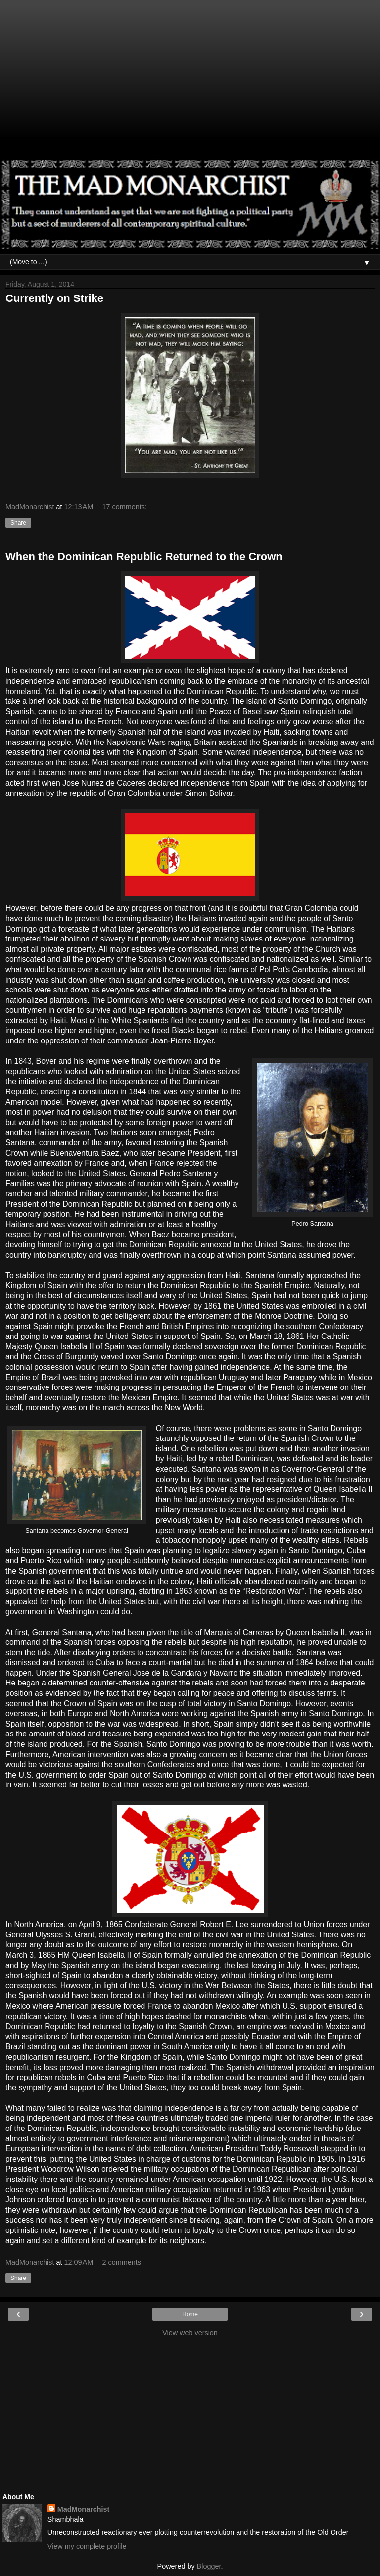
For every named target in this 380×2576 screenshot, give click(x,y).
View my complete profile (87, 2546)
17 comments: (124, 507)
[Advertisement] (190, 84)
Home (190, 2314)
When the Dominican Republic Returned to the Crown (144, 556)
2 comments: (122, 2262)
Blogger (209, 2566)
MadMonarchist (83, 2509)
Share (18, 522)
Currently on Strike (54, 298)
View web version (190, 2333)
